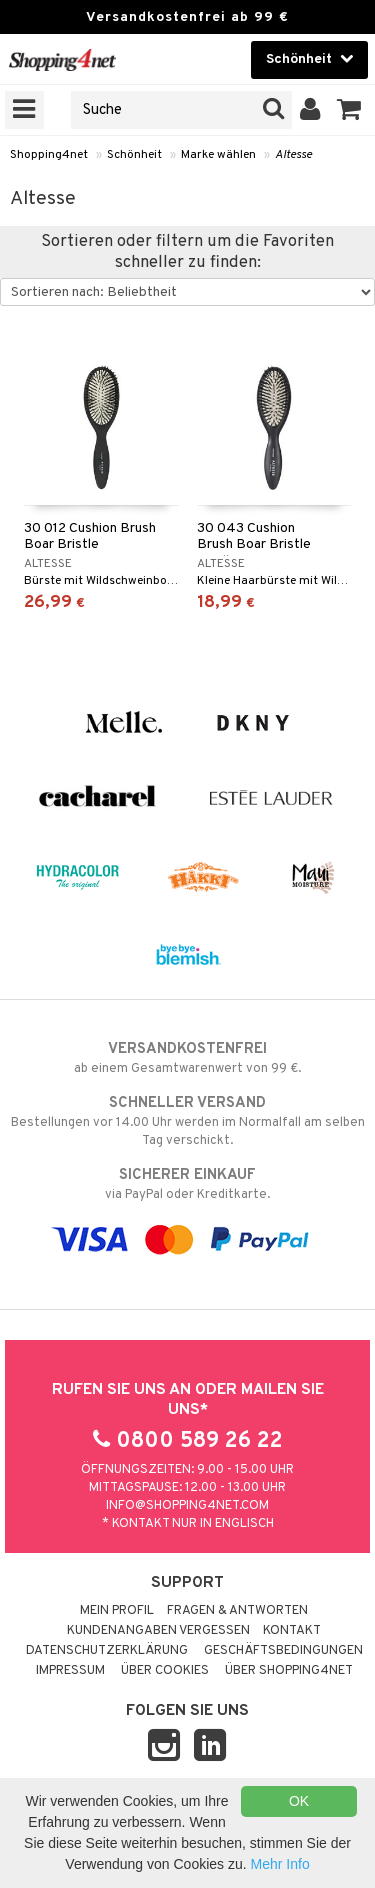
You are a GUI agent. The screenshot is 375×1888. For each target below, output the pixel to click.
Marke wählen (218, 155)
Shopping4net (49, 155)
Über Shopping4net (289, 1671)
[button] (349, 110)
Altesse (293, 155)
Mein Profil (117, 1611)
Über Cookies (165, 1671)
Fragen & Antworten (237, 1611)
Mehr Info (280, 1864)
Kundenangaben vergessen (158, 1631)
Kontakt (292, 1631)
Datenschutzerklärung (107, 1651)
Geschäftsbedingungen (283, 1651)
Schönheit (134, 155)
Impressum (70, 1671)
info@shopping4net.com (187, 1506)
